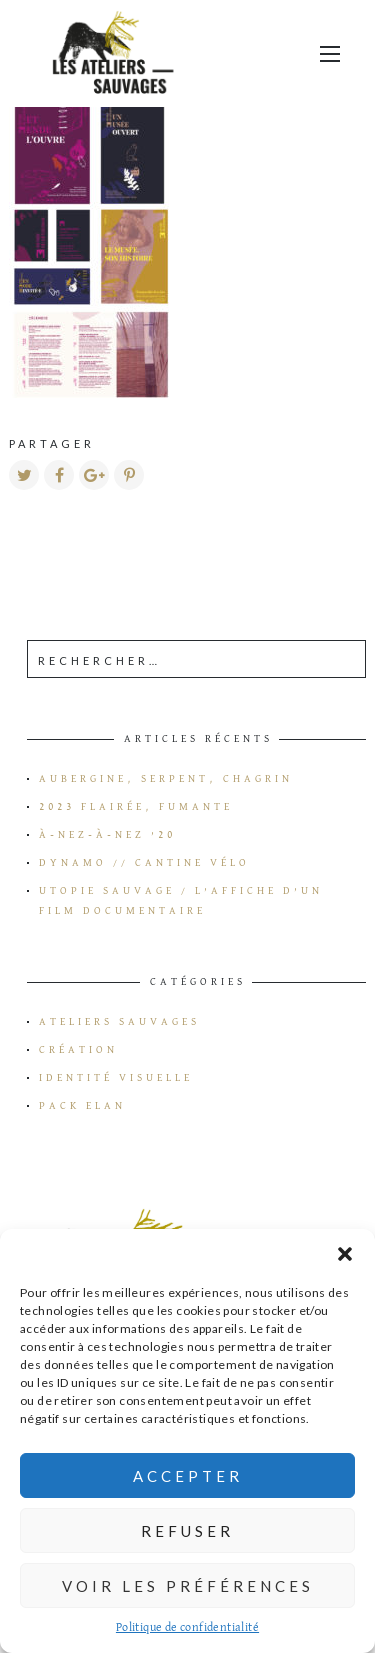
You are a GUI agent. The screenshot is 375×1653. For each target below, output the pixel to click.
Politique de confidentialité (187, 1628)
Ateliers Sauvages (119, 1022)
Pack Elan (82, 1106)
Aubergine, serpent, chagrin (166, 779)
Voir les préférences (188, 1586)
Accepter (188, 1476)
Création (78, 1050)
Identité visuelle (116, 1078)
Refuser (187, 1531)
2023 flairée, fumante (136, 807)
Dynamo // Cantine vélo (144, 863)
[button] (345, 1254)
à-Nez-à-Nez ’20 (107, 835)
